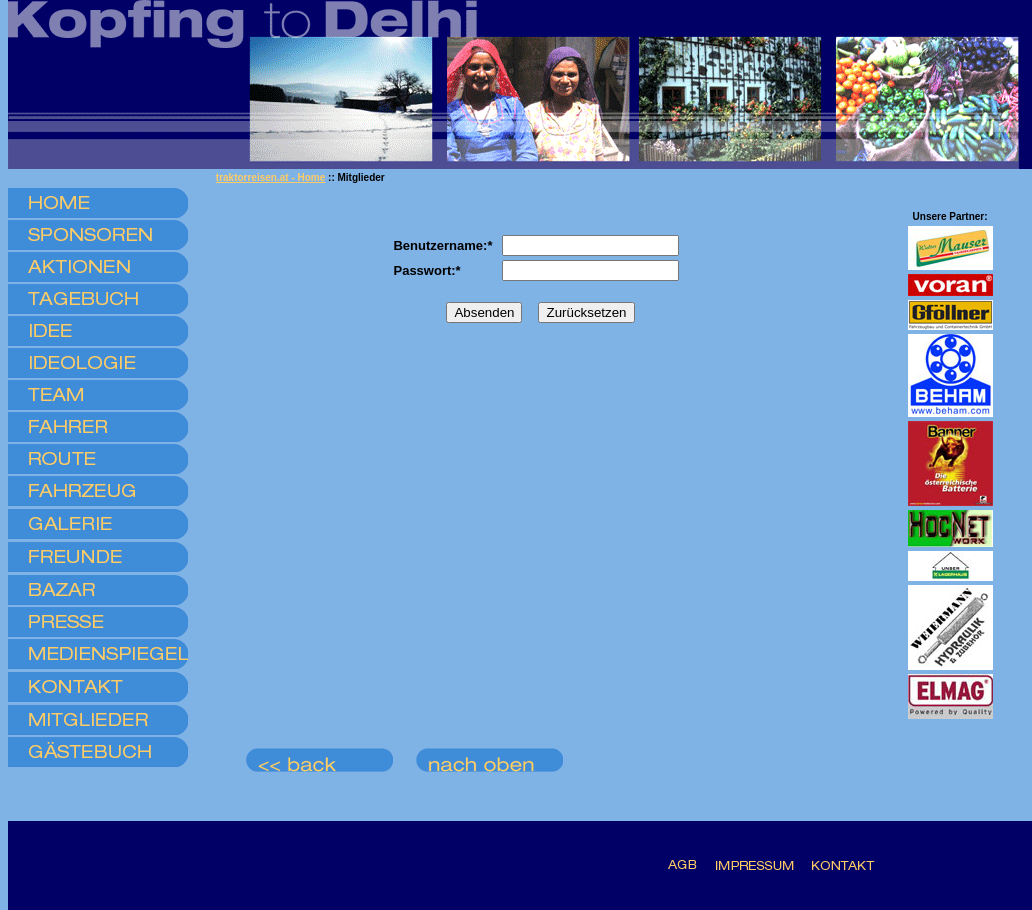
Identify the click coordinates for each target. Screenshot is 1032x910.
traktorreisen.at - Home (270, 177)
